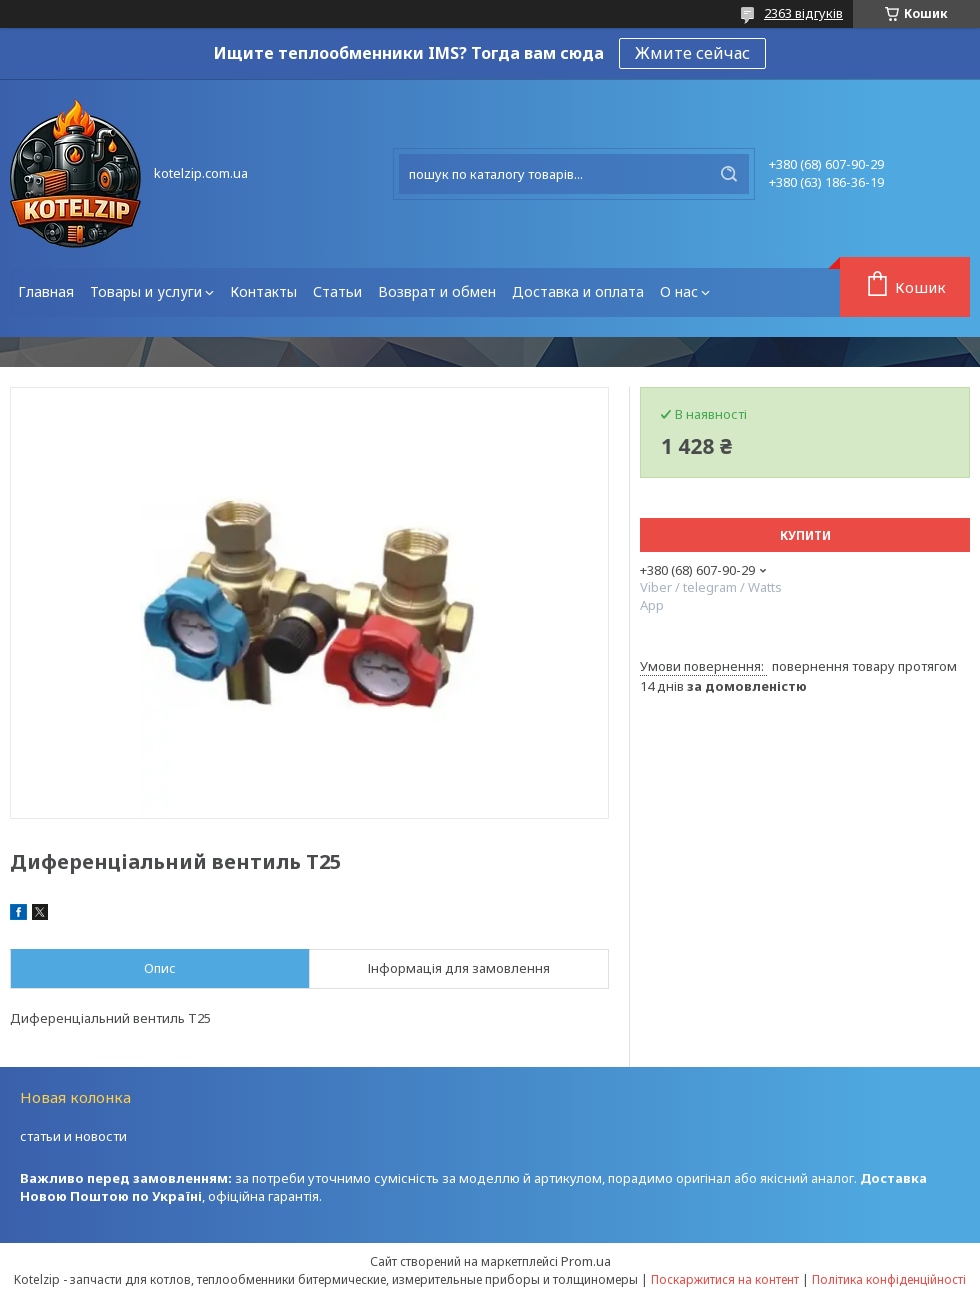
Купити (805, 535)
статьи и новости (73, 1136)
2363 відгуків (803, 13)
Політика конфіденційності (889, 1279)
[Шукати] (729, 174)
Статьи (337, 291)
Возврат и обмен (437, 291)
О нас (679, 291)
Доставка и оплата (578, 291)
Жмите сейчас (692, 53)
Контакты (263, 291)
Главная (46, 291)
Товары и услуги (146, 291)
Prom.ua (586, 1261)
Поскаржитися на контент (725, 1279)
